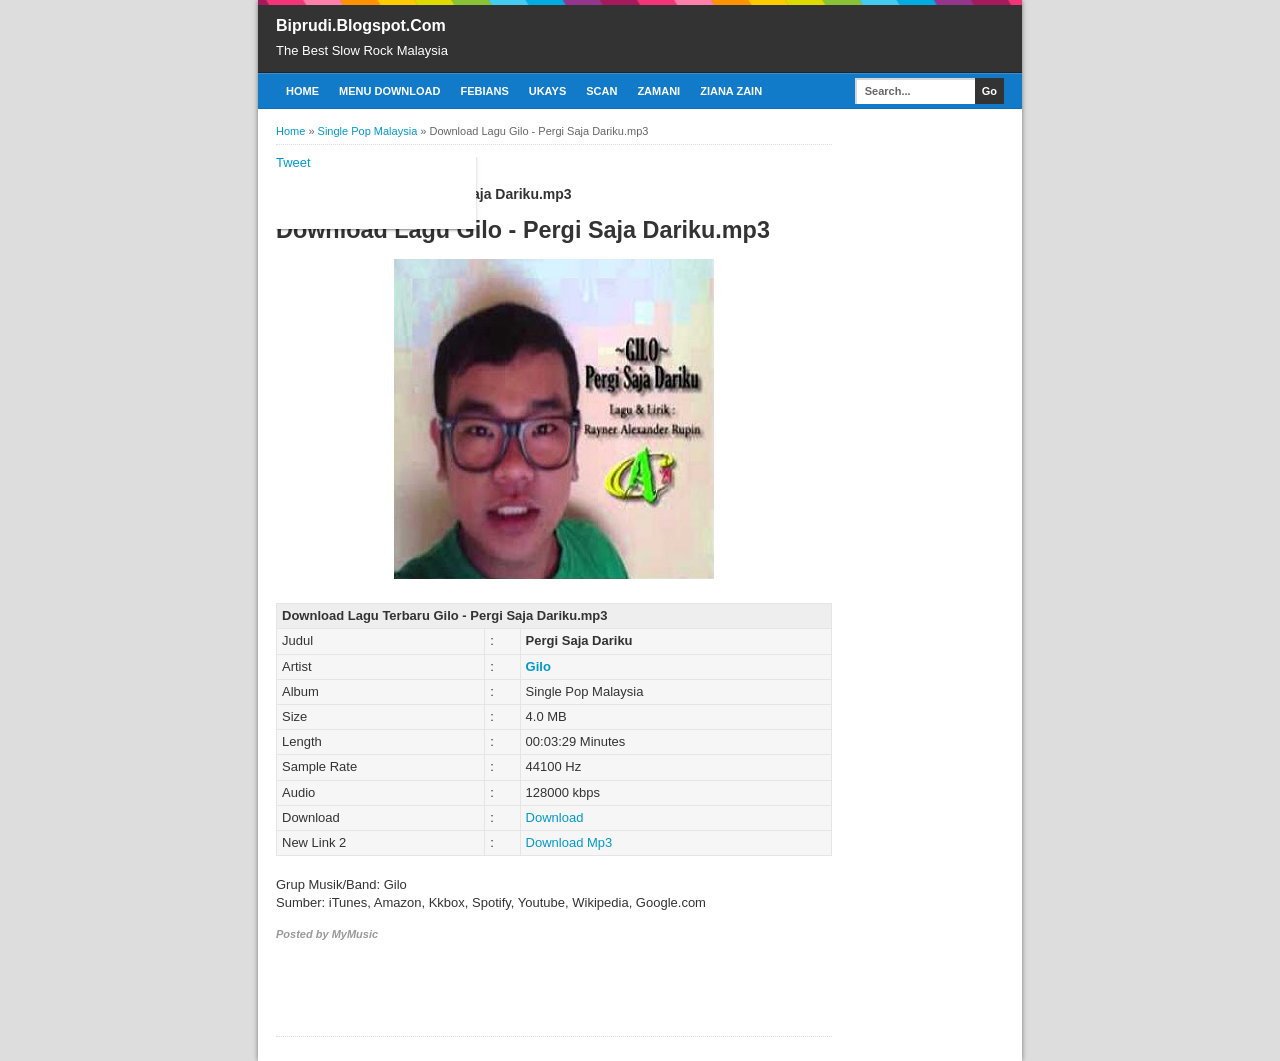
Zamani (658, 91)
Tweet (293, 162)
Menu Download (389, 91)
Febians (484, 91)
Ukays (548, 91)
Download (555, 817)
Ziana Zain (731, 91)
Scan (601, 91)
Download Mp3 (569, 842)
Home (302, 91)
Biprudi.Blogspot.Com (361, 25)
